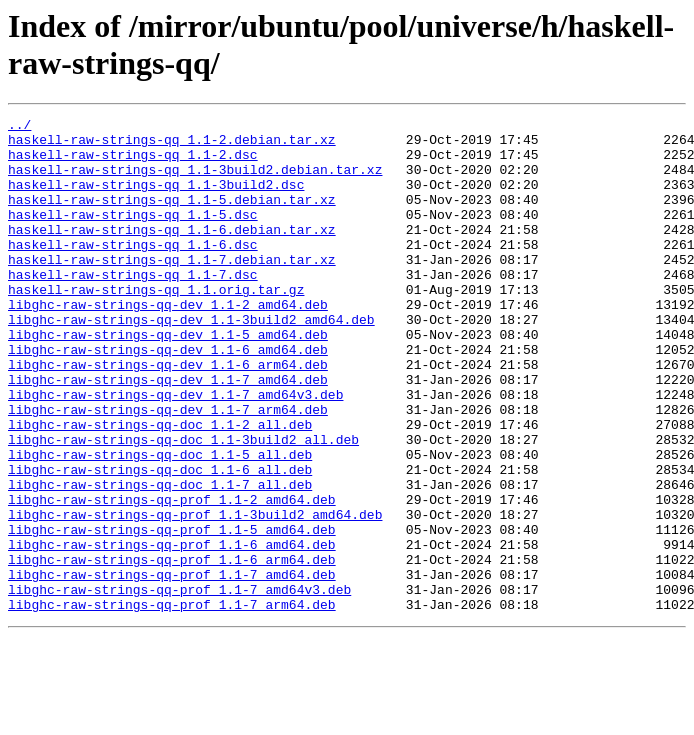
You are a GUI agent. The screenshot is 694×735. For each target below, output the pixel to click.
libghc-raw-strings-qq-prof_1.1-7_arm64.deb (172, 703)
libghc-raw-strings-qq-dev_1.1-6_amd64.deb (168, 397)
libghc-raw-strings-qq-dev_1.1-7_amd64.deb (168, 433)
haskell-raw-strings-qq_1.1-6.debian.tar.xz (172, 253)
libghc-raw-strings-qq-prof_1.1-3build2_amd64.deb (195, 595)
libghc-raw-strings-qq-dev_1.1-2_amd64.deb (168, 343)
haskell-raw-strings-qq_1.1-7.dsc (133, 307)
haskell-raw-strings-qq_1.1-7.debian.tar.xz (172, 289)
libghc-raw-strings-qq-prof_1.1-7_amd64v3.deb (179, 685)
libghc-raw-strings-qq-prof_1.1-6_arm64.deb (172, 649)
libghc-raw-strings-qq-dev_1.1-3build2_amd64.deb (191, 361)
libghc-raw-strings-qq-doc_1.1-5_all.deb (160, 523)
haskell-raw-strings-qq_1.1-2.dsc (133, 163)
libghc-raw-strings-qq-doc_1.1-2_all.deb (160, 487)
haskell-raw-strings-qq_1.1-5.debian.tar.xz (172, 217)
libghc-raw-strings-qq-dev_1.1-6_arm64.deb (168, 415)
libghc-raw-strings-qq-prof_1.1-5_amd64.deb (172, 613)
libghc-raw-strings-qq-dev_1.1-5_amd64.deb (168, 379)
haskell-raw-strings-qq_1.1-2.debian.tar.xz (172, 145)
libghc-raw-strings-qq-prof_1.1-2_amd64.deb (172, 577)
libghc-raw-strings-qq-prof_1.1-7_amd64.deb (172, 667)
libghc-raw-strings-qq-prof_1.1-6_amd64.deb (172, 631)
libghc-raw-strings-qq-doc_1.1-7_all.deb (160, 559)
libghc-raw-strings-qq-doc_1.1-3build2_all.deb (183, 505)
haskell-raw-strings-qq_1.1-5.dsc (133, 235)
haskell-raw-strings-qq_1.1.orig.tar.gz (156, 325)
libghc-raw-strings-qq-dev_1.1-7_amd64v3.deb (175, 451)
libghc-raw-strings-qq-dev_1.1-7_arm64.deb (168, 469)
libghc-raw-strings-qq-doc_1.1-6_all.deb (160, 541)
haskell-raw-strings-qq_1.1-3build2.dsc (156, 199)
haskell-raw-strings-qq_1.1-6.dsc (133, 271)
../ (19, 127)
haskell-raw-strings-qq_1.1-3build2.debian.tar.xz (195, 181)
